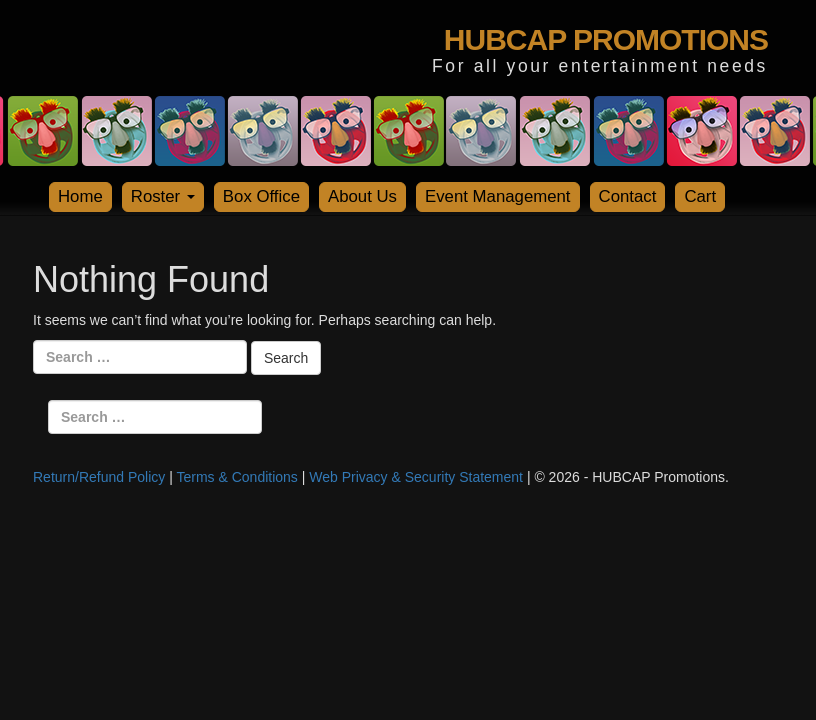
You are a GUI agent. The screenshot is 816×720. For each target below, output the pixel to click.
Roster (163, 196)
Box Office (261, 196)
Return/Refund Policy (99, 477)
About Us (362, 196)
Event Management (498, 196)
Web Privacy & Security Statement (416, 477)
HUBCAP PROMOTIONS (606, 39)
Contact (628, 196)
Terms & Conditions (236, 477)
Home (80, 196)
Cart (700, 196)
